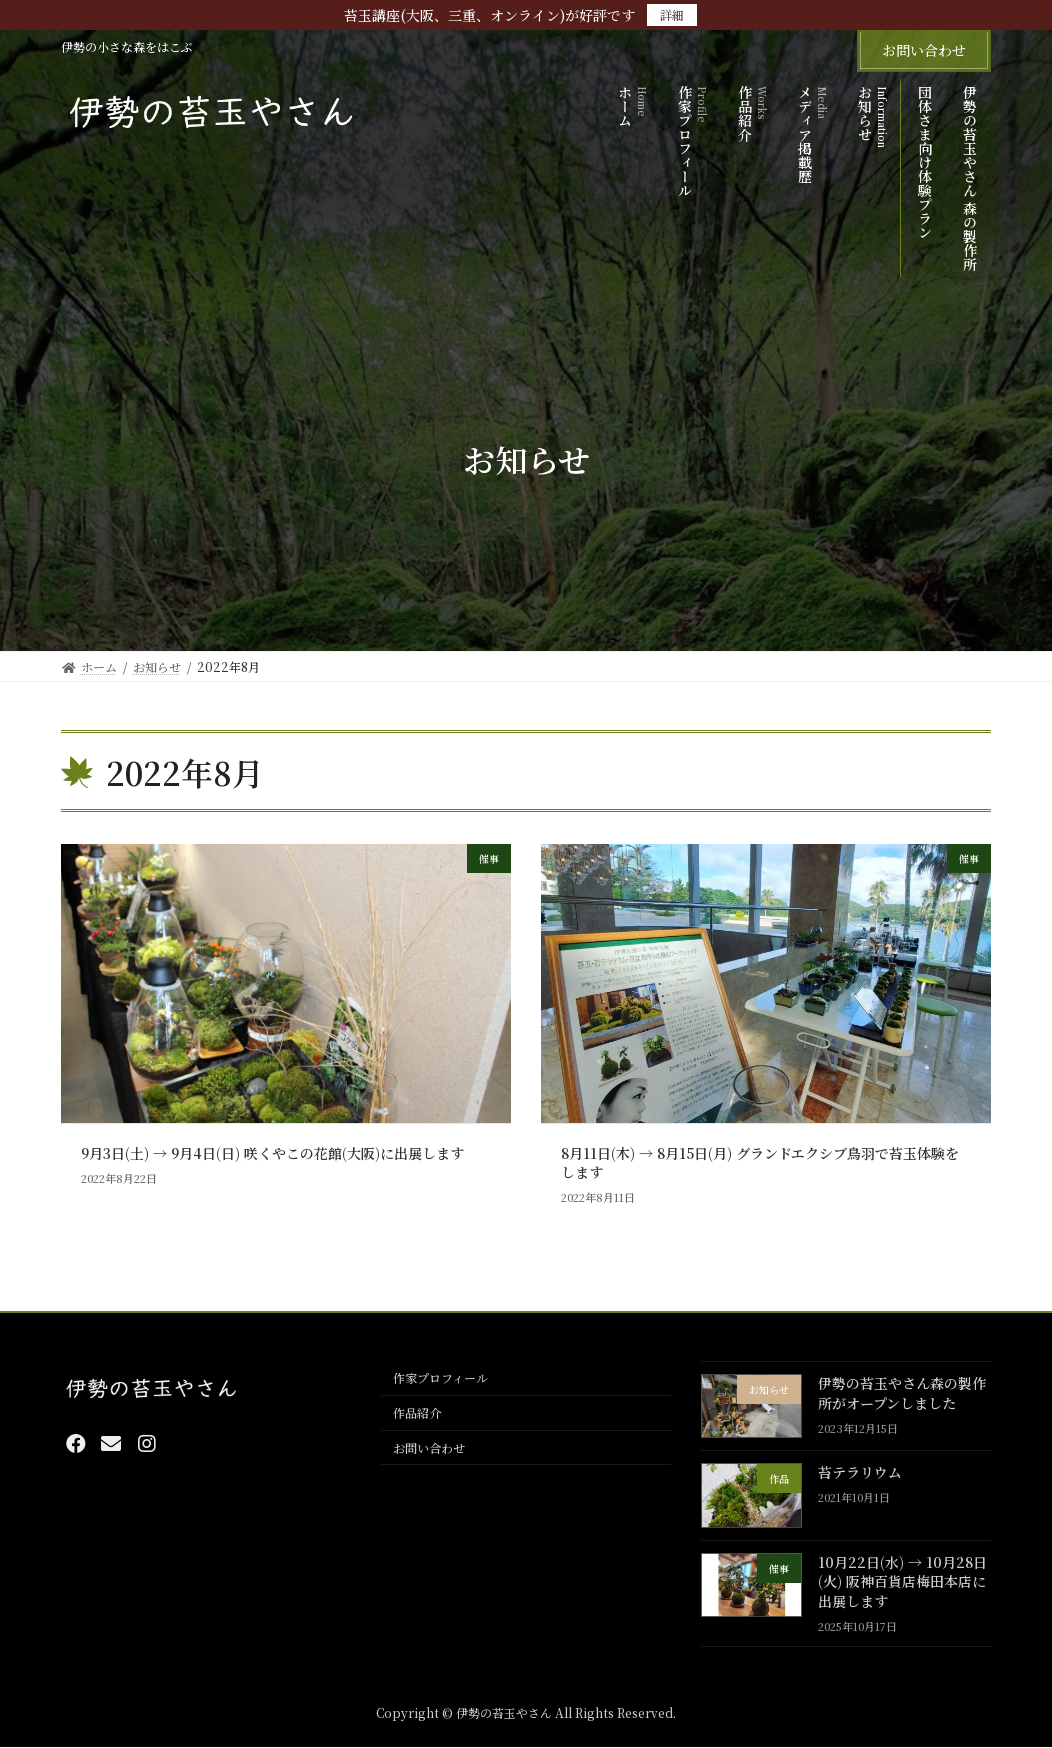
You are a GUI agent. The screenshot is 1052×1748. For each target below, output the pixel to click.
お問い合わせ (924, 50)
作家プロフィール (440, 1378)
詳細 (672, 14)
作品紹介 (417, 1413)
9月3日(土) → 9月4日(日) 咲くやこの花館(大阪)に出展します (272, 1153)
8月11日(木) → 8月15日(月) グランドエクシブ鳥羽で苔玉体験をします (760, 1163)
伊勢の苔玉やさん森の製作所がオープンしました (902, 1393)
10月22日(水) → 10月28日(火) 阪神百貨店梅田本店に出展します (902, 1581)
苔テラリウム (860, 1473)
